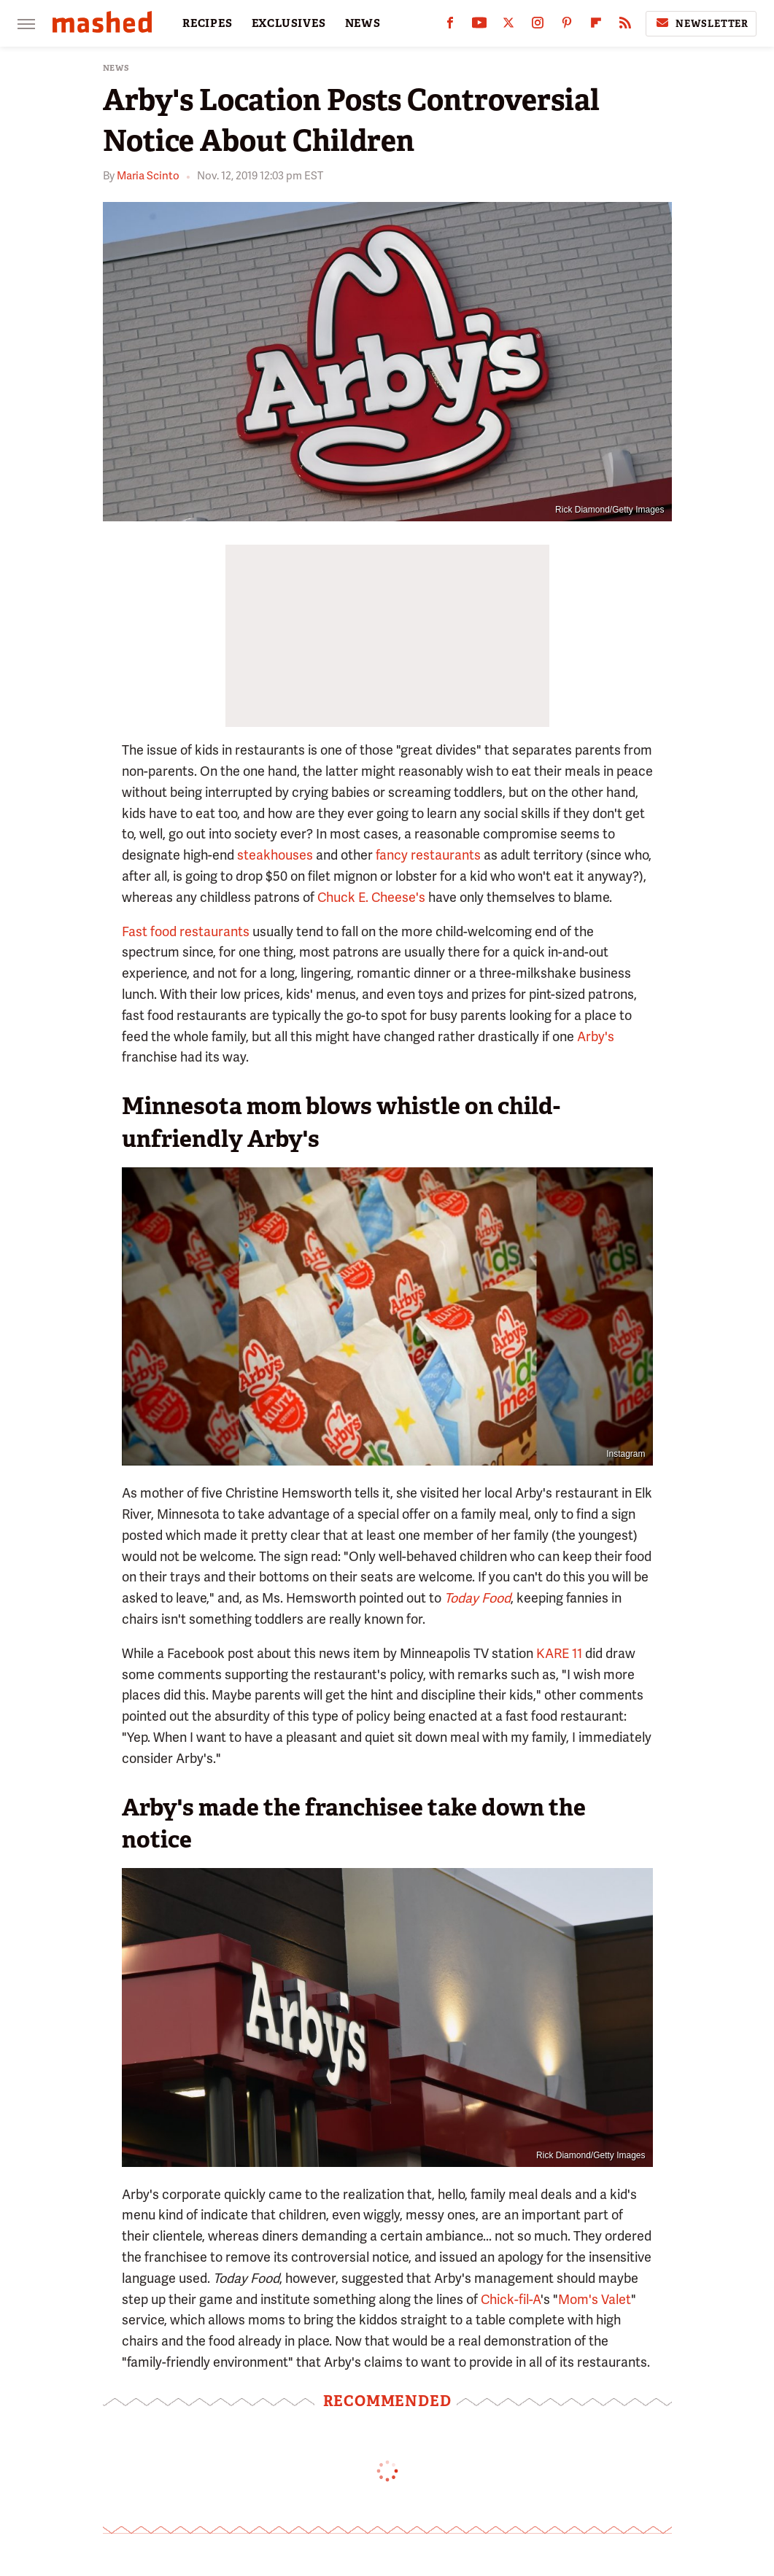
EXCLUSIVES (289, 23)
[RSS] (625, 26)
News (116, 68)
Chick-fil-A (511, 2299)
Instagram (625, 1454)
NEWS (363, 23)
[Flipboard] (596, 26)
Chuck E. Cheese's (371, 897)
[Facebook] (450, 26)
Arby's (595, 1036)
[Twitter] (508, 26)
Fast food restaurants (185, 931)
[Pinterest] (567, 26)
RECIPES (207, 23)
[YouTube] (479, 26)
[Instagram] (537, 26)
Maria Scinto (148, 175)
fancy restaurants (428, 855)
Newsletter (701, 23)
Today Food (477, 1597)
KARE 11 (559, 1653)
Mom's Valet (594, 2299)
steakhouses (275, 855)
